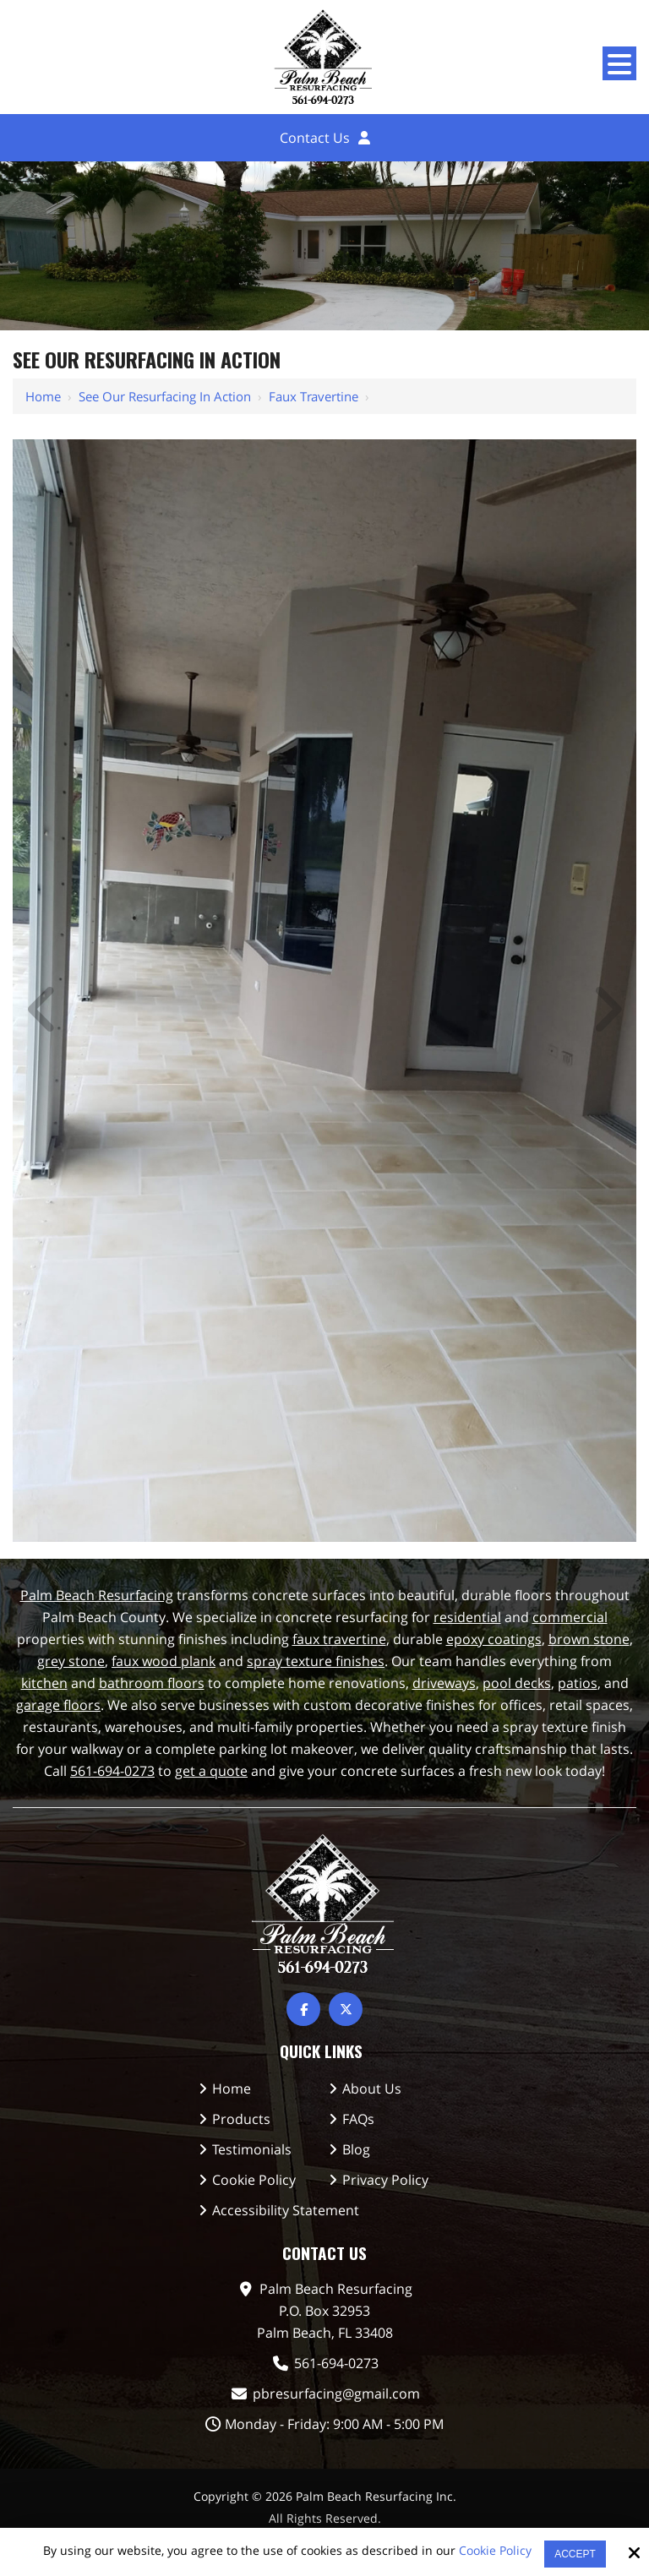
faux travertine (339, 1639)
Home (43, 396)
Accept (575, 2554)
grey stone (71, 1661)
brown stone (589, 1639)
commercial (570, 1617)
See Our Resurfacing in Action (165, 396)
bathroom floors (152, 1683)
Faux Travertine (313, 396)
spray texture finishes (315, 1661)
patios (577, 1683)
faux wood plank (163, 1661)
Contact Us (315, 137)
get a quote (211, 1771)
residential (467, 1617)
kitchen (44, 1683)
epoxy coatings (494, 1639)
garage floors (58, 1705)
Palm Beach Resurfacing (96, 1595)
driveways (444, 1683)
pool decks (517, 1683)
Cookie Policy (495, 2551)
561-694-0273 (112, 1771)
